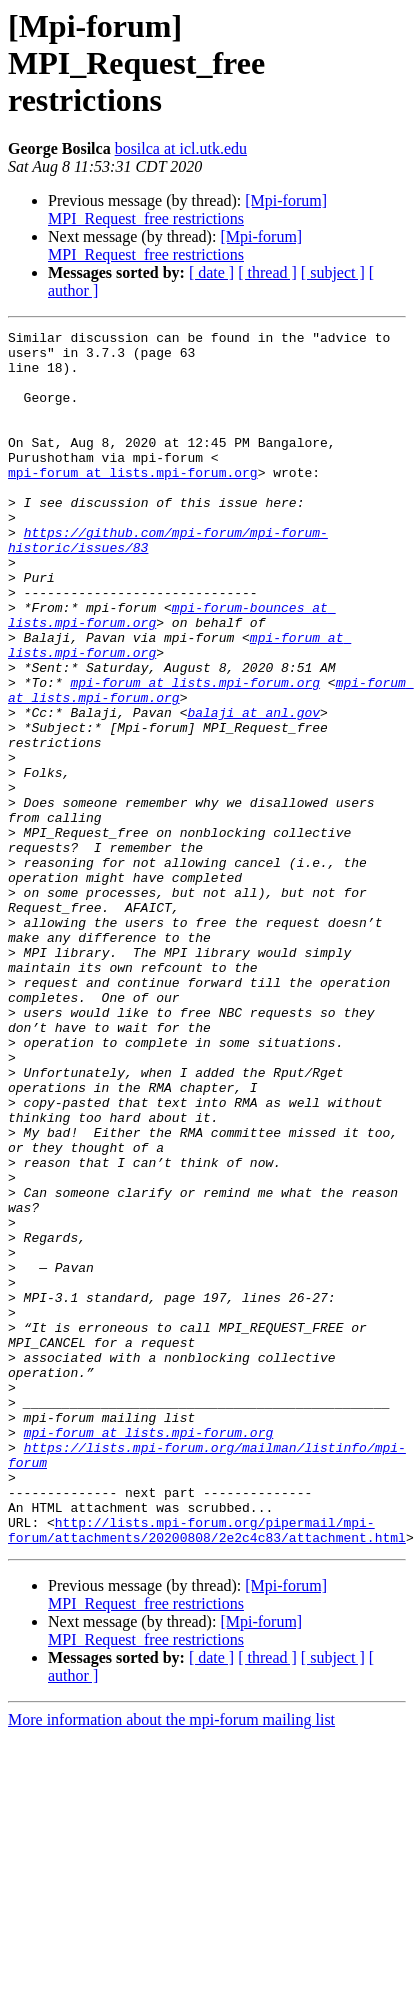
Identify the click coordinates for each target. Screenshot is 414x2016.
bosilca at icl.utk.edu (181, 148)
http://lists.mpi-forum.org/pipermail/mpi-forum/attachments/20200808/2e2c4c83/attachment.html (207, 1771)
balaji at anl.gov (253, 790)
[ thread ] (267, 272)
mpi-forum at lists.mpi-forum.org (133, 502)
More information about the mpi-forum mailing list (171, 1962)
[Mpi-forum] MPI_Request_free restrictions (187, 209)
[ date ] (211, 272)
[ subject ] (333, 272)
